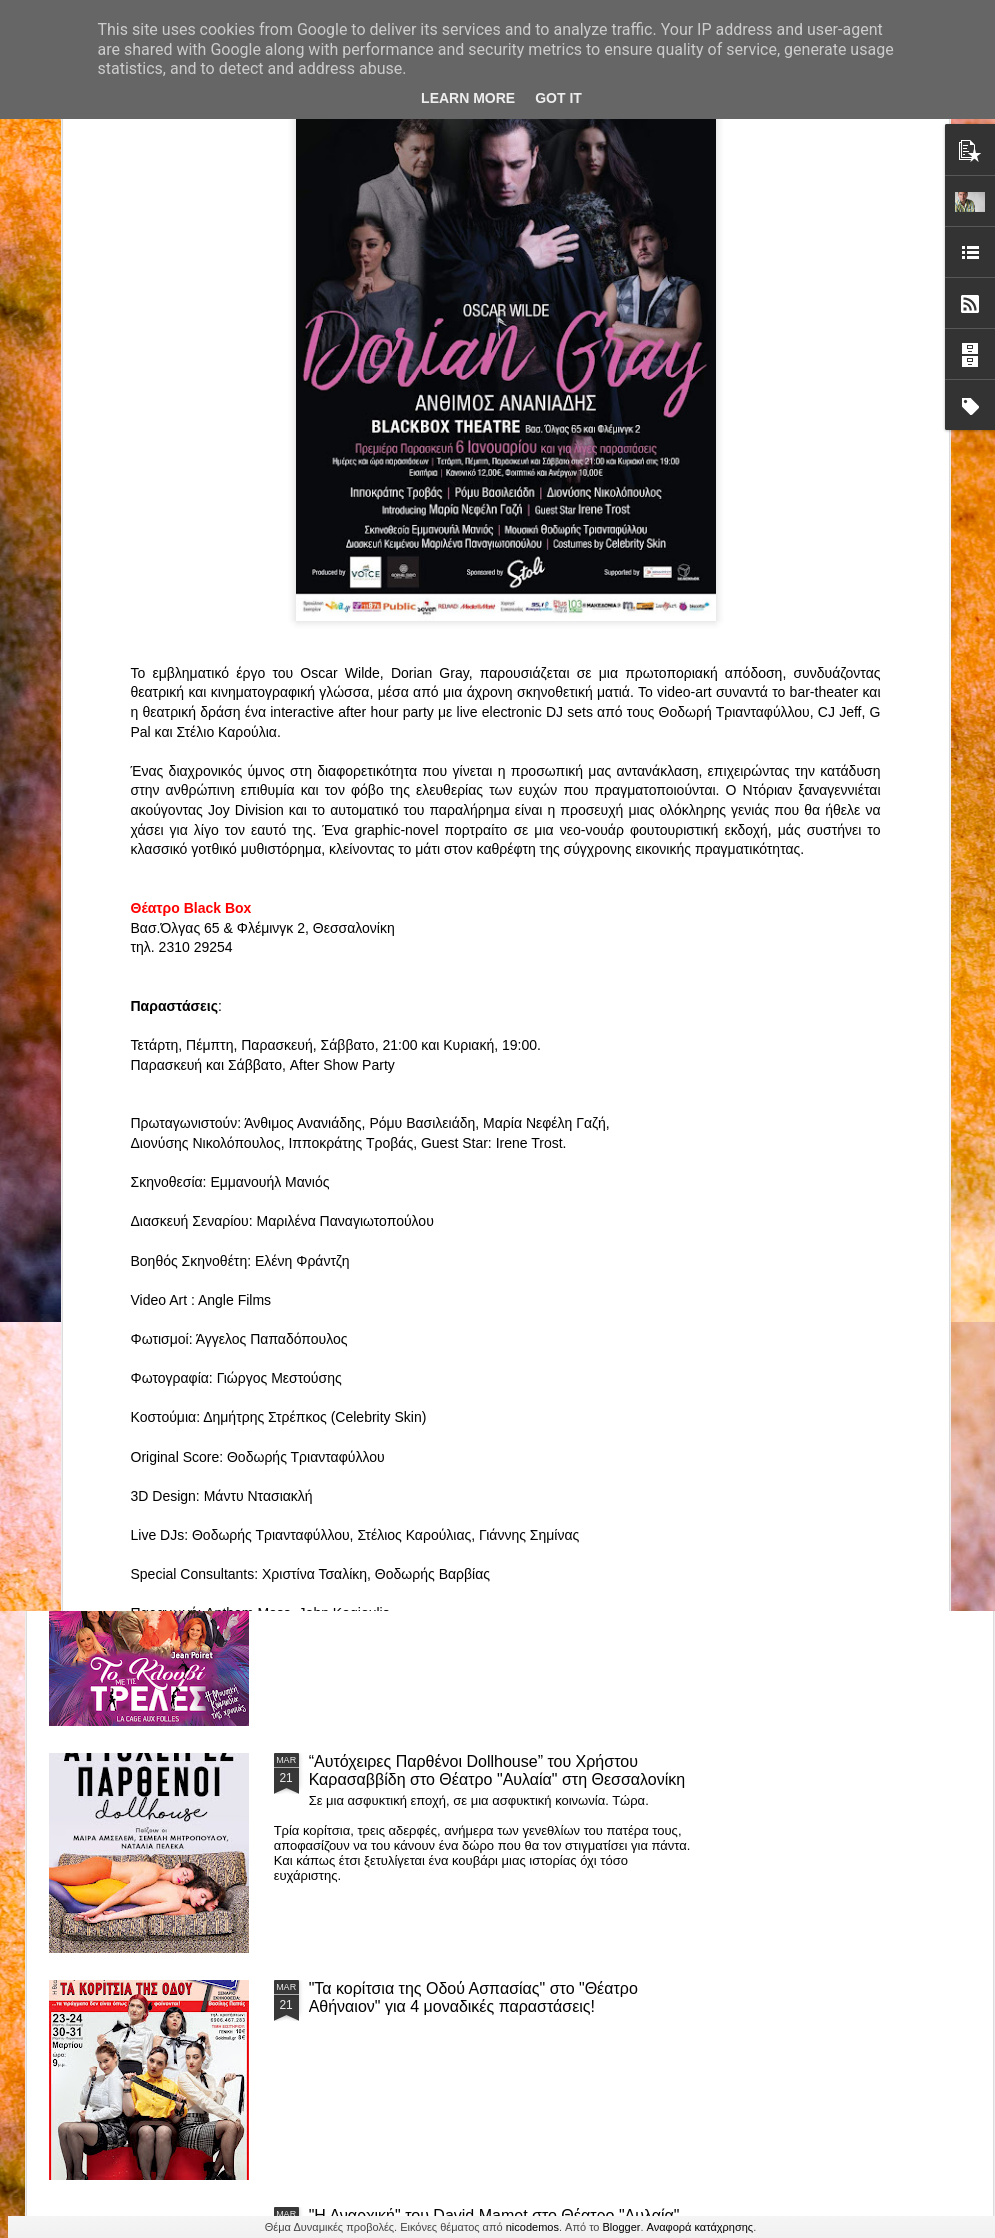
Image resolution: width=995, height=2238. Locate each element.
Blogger (622, 2227)
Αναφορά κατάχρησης (700, 2227)
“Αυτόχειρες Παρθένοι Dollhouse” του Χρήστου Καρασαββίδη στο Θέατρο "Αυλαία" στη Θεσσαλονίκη (497, 1770)
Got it (558, 98)
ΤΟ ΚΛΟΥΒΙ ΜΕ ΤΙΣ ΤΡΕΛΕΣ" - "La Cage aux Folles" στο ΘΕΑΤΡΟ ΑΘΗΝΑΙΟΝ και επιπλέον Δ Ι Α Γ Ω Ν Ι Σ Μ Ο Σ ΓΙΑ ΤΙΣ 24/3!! (500, 1552)
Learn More (468, 98)
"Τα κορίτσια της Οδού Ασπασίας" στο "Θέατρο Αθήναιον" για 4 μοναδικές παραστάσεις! (473, 1997)
